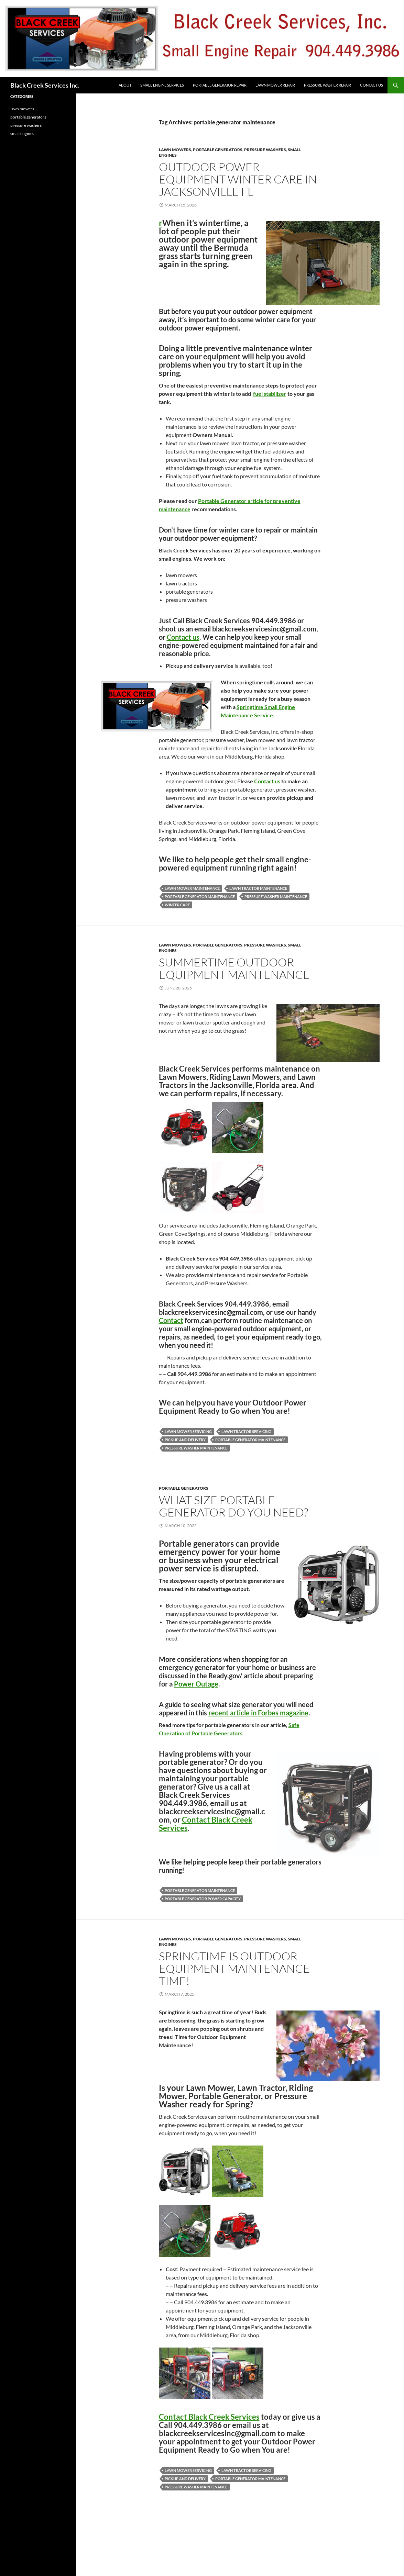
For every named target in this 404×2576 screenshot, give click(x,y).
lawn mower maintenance (192, 888)
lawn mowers (175, 149)
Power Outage (196, 1684)
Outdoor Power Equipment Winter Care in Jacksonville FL (238, 179)
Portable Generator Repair (220, 85)
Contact (171, 1320)
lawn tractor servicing (246, 1431)
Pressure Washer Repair (327, 85)
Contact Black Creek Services (205, 1824)
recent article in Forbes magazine (258, 1713)
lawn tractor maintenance (258, 888)
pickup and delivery (185, 1439)
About (125, 85)
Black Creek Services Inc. (44, 85)
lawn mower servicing (188, 1431)
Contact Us (371, 85)
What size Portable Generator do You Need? (233, 1506)
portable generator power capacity (203, 1898)
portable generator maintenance (200, 896)
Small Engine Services (162, 85)
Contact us (183, 637)
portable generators (217, 149)
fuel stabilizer (269, 393)
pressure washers (265, 149)
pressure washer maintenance (275, 896)
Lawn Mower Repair (275, 85)
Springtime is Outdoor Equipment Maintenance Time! (234, 1968)
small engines (22, 133)
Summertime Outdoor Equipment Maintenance (234, 968)
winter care (177, 905)
